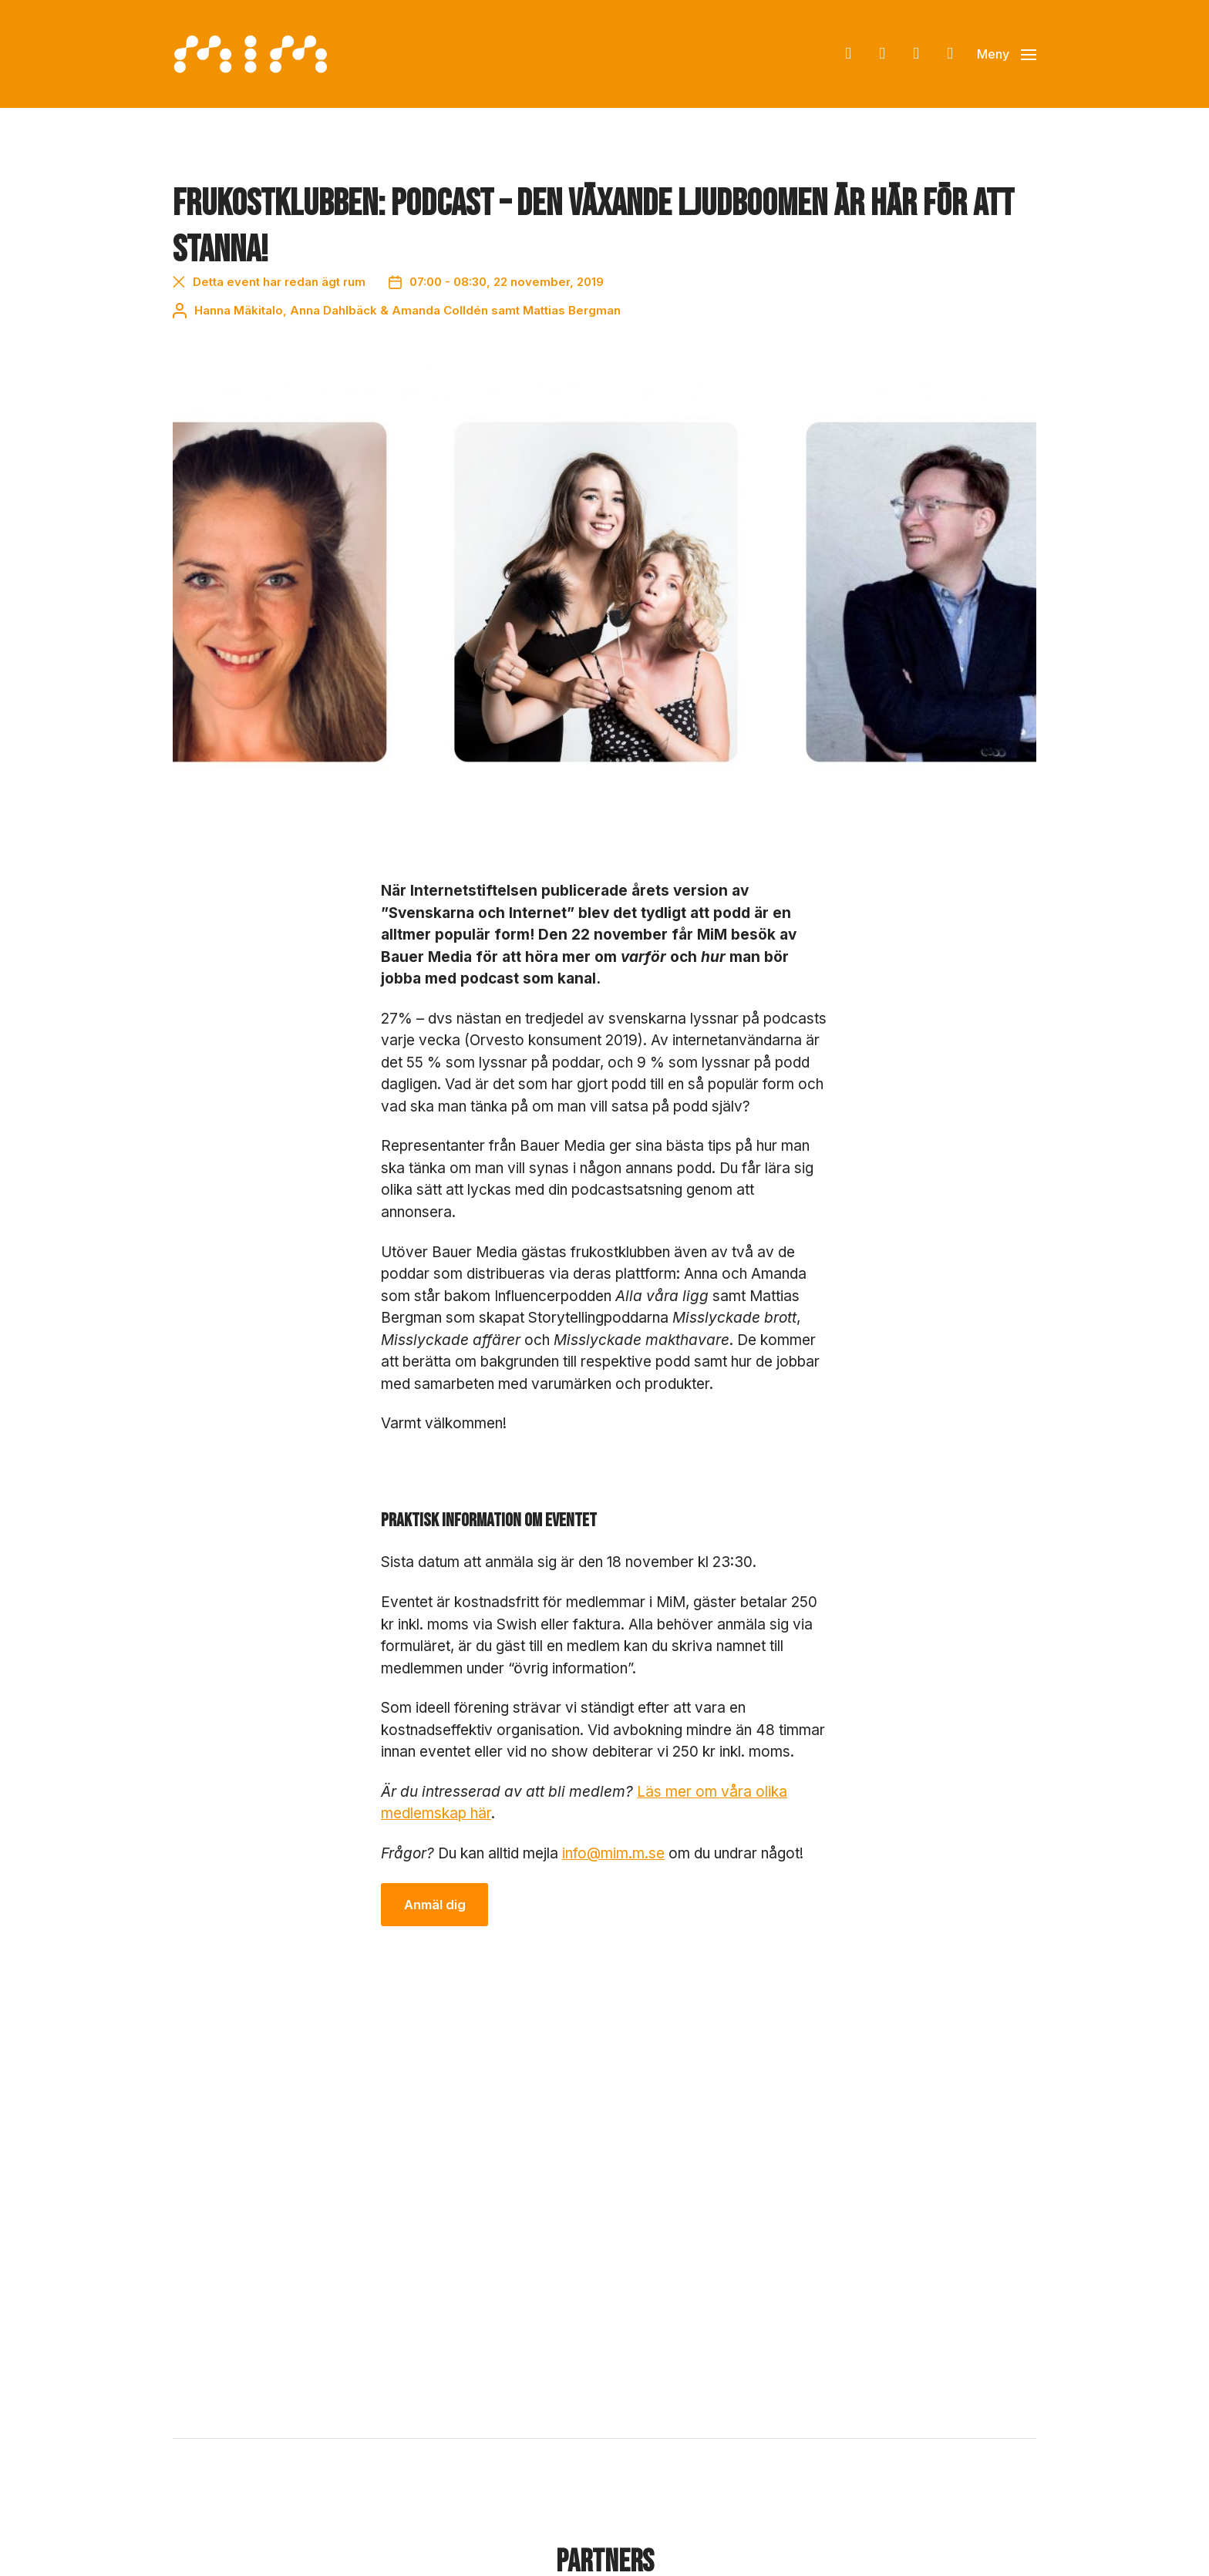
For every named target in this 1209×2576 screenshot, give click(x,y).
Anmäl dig (435, 1904)
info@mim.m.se (613, 1853)
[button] (1007, 54)
